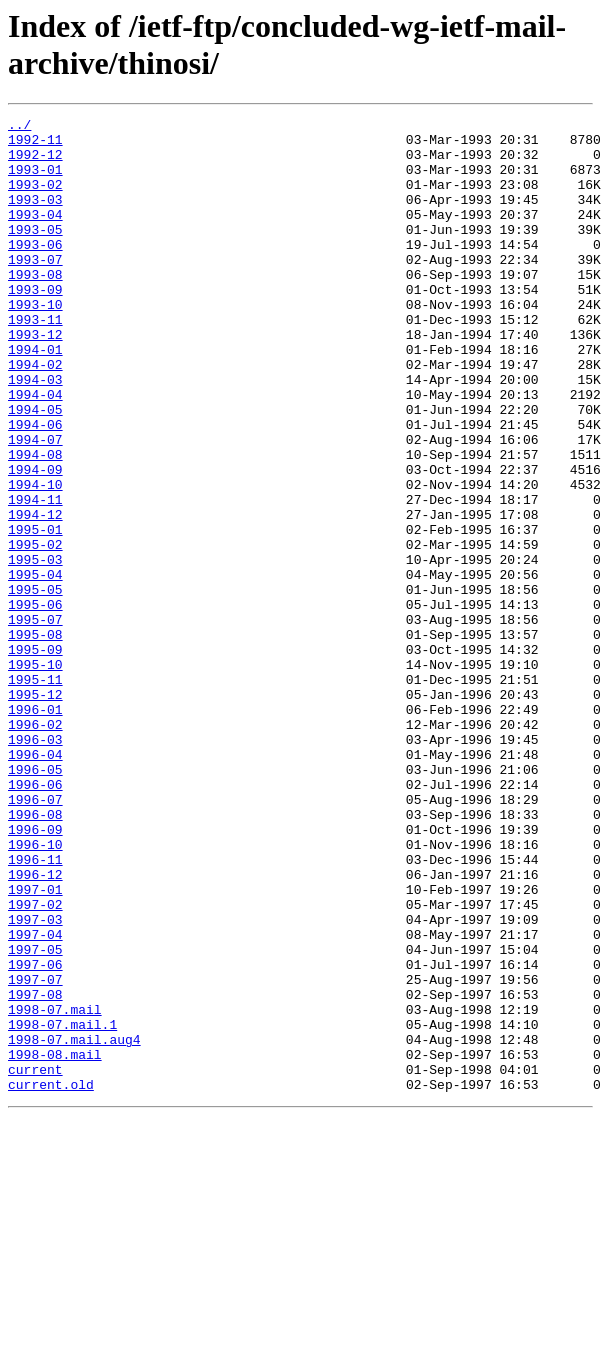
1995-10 (35, 775)
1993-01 (35, 181)
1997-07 (35, 1153)
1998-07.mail (55, 1189)
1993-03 (35, 217)
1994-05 (35, 469)
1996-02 (35, 847)
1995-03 (35, 649)
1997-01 (35, 1045)
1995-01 (35, 613)
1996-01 (35, 829)
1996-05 (35, 901)
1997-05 (35, 1117)
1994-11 (35, 577)
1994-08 (35, 523)
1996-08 (35, 955)
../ (19, 127)
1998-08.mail (55, 1243)
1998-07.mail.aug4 (74, 1225)
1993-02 (35, 199)
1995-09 (35, 757)
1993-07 (35, 289)
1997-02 (35, 1063)
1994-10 (35, 559)
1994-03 (35, 433)
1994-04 (35, 451)
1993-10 (35, 343)
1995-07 (35, 721)
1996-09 (35, 973)
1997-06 (35, 1135)
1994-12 (35, 595)
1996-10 (35, 991)
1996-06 (35, 919)
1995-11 (35, 793)
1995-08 (35, 739)
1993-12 (35, 379)
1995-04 (35, 667)
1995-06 (35, 703)
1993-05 (35, 253)
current (35, 1261)
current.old (51, 1279)
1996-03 (35, 865)
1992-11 (35, 145)
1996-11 (35, 1009)
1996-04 (35, 883)
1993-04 (35, 235)
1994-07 (35, 505)
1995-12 (35, 811)
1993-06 (35, 271)
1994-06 (35, 487)
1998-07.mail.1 (62, 1207)
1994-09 (35, 541)
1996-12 (35, 1027)
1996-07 (35, 937)
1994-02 (35, 415)
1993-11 (35, 361)
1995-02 (35, 631)
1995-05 (35, 685)
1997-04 (35, 1099)
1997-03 (35, 1081)
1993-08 (35, 307)
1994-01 (35, 397)
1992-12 (35, 163)
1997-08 (35, 1171)
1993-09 (35, 325)
